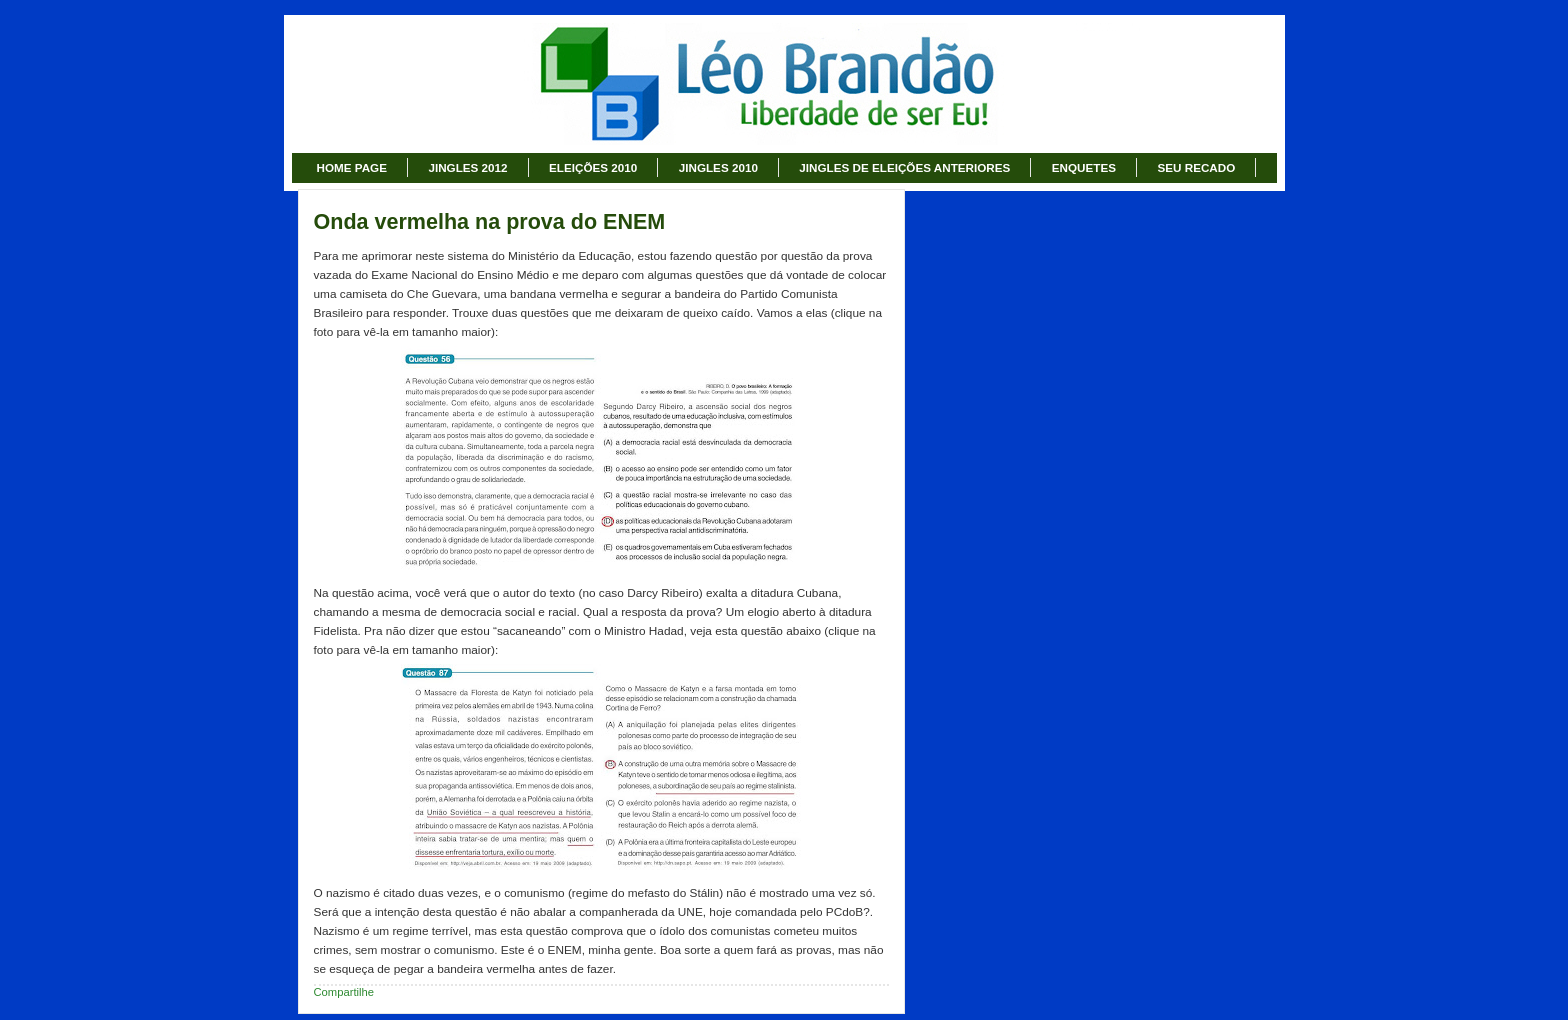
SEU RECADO (1196, 167)
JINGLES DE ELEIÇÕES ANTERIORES (904, 167)
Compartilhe (344, 992)
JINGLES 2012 (467, 167)
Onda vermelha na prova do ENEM (490, 222)
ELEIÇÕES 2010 (593, 167)
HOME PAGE (352, 167)
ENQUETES (1084, 167)
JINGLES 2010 (718, 167)
